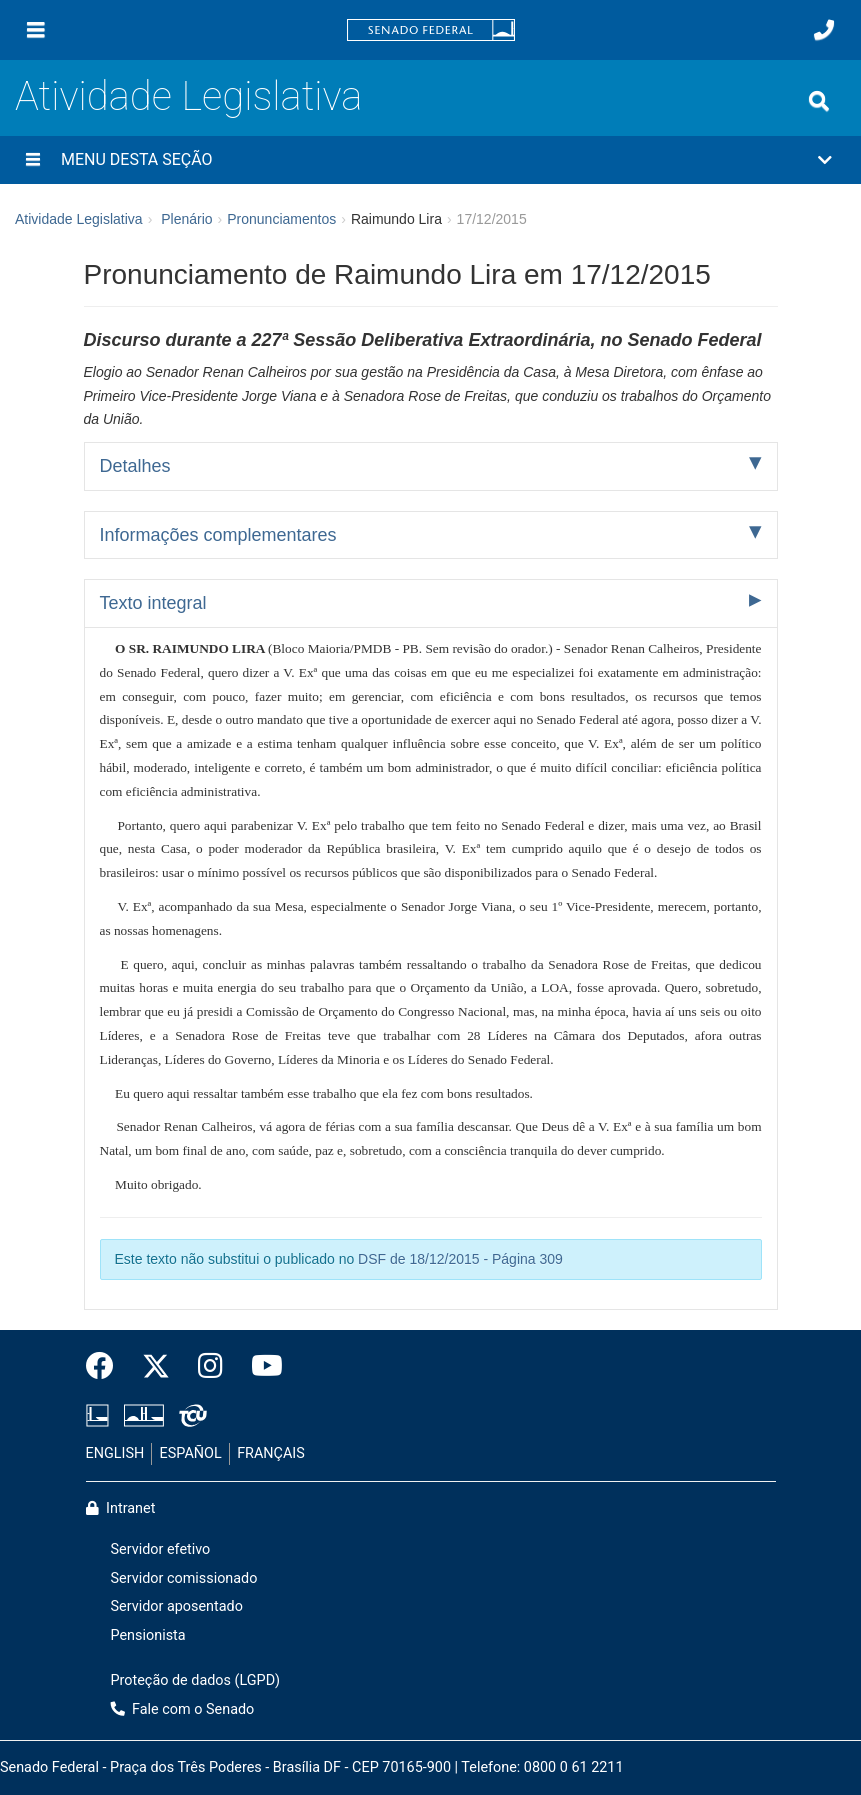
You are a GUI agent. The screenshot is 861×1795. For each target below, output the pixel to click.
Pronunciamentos (281, 219)
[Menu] (36, 30)
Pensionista (148, 1635)
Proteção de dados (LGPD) (196, 1680)
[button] (430, 160)
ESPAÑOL (191, 1453)
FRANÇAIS (271, 1453)
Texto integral (153, 603)
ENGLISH (115, 1453)
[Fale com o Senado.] (824, 30)
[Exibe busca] (819, 101)
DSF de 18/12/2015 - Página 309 (460, 1259)
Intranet (121, 1508)
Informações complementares (218, 535)
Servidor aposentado (177, 1606)
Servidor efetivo (161, 1549)
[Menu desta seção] (33, 160)
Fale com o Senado (183, 1709)
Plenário (186, 219)
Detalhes (135, 466)
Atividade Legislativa (188, 96)
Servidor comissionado (184, 1578)
